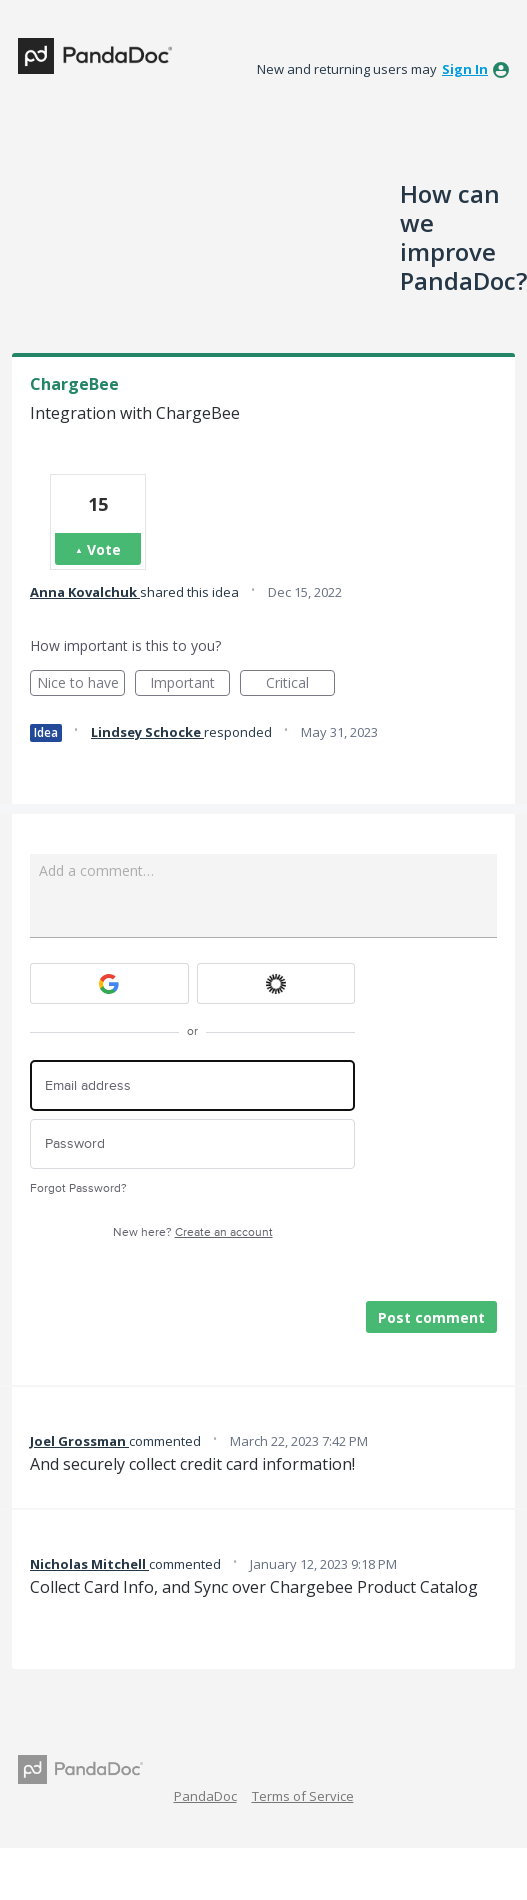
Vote (104, 549)
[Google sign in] (109, 983)
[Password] (192, 1144)
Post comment (431, 1317)
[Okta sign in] (276, 983)
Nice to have (81, 684)
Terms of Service (303, 1796)
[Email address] (192, 1085)
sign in (465, 69)
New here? (193, 1232)
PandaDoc (205, 1796)
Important (190, 684)
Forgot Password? (78, 1188)
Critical (300, 684)
